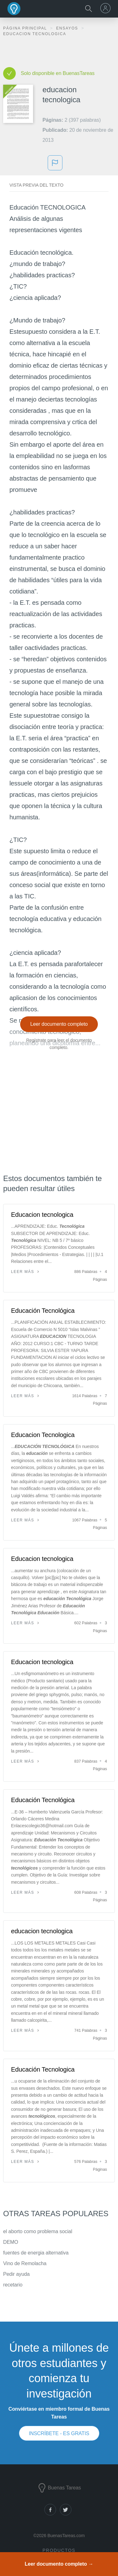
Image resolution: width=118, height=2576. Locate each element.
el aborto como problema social (37, 2231)
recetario (12, 2284)
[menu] (106, 8)
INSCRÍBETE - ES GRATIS (59, 2433)
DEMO (10, 2242)
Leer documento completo (59, 1024)
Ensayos (68, 28)
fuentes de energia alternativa (36, 2252)
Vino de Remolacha (25, 2263)
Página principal (25, 28)
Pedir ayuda (16, 2274)
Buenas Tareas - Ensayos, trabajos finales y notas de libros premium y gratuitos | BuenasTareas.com (14, 9)
